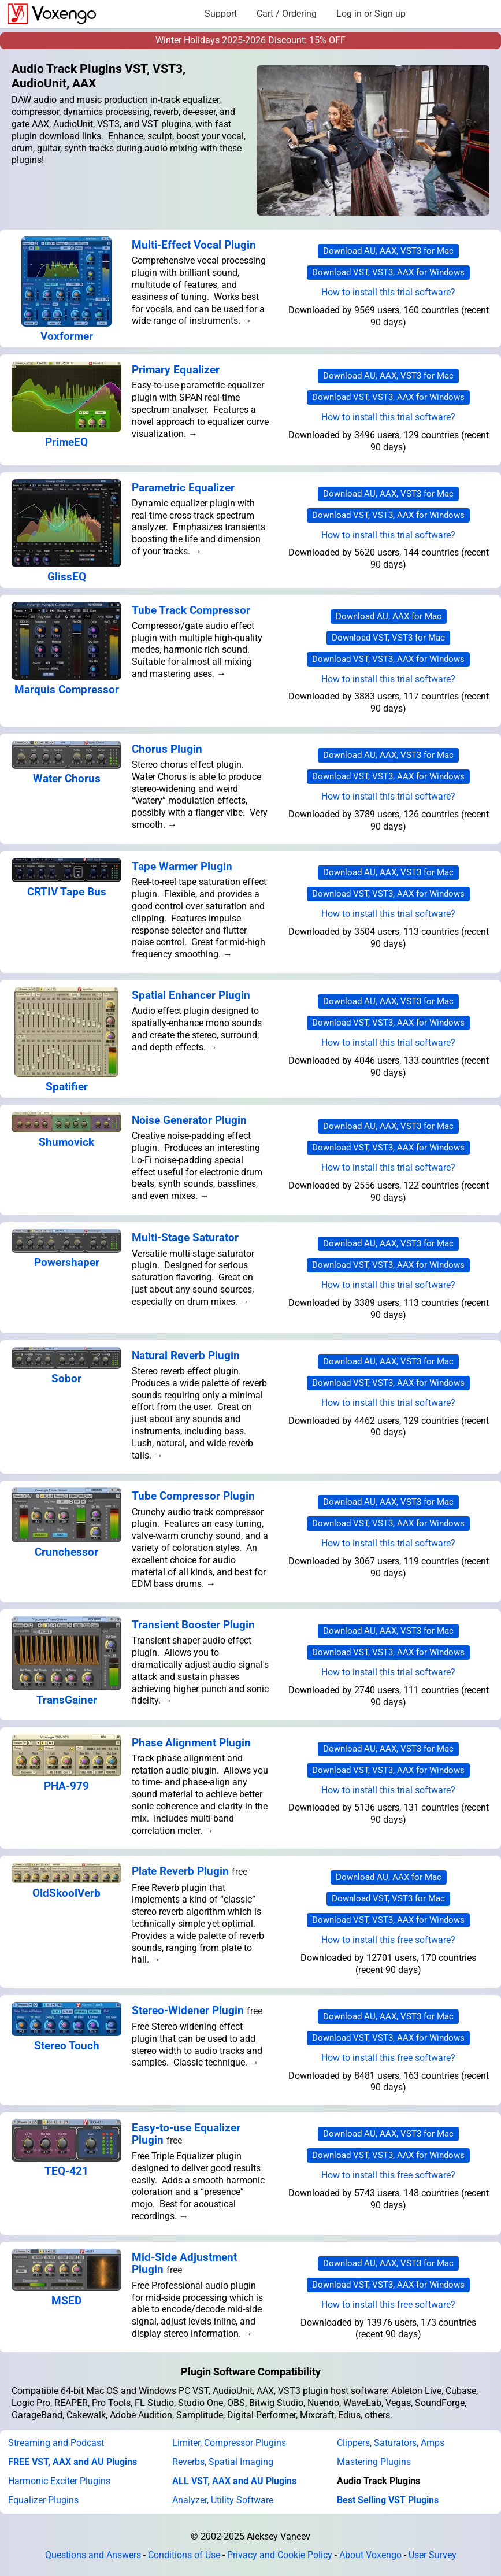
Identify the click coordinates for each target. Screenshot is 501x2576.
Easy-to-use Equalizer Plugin (186, 2133)
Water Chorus (67, 778)
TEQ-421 (66, 2171)
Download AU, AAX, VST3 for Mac (388, 251)
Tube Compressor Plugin (193, 1495)
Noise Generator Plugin (189, 1120)
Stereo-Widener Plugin (188, 2010)
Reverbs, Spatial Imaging (222, 2461)
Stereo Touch (66, 2045)
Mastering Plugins (374, 2461)
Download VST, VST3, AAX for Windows (388, 272)
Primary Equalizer (176, 369)
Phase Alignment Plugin (191, 1742)
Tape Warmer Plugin (182, 866)
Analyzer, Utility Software (222, 2499)
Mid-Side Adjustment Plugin (184, 2263)
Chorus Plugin (167, 749)
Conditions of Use (184, 2554)
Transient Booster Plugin (193, 1624)
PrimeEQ (66, 442)
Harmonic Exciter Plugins (59, 2480)
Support (221, 13)
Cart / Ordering (287, 13)
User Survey (433, 2554)
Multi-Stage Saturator (185, 1237)
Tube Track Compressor (191, 610)
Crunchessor (66, 1552)
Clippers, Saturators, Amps (390, 2442)
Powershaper (66, 1262)
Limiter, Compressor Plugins (229, 2442)
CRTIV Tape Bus (66, 891)
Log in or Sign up (371, 13)
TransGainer (66, 1700)
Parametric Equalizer (183, 487)
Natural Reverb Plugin (186, 1355)
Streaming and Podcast (56, 2442)
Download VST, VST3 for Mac (388, 637)
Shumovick (66, 1142)
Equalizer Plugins (43, 2499)
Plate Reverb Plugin (180, 1871)
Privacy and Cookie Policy (279, 2554)
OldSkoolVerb (66, 1893)
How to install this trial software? (388, 292)
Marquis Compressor (66, 689)
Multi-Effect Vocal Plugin (194, 244)
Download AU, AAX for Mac (388, 616)
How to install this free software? (388, 1939)
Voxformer (66, 336)
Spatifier (67, 1086)
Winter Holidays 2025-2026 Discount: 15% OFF (250, 40)
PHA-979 (66, 1786)
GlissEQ (66, 576)
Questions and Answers (93, 2554)
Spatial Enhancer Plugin (191, 995)
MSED (66, 2300)
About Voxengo (370, 2554)
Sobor (66, 1378)
